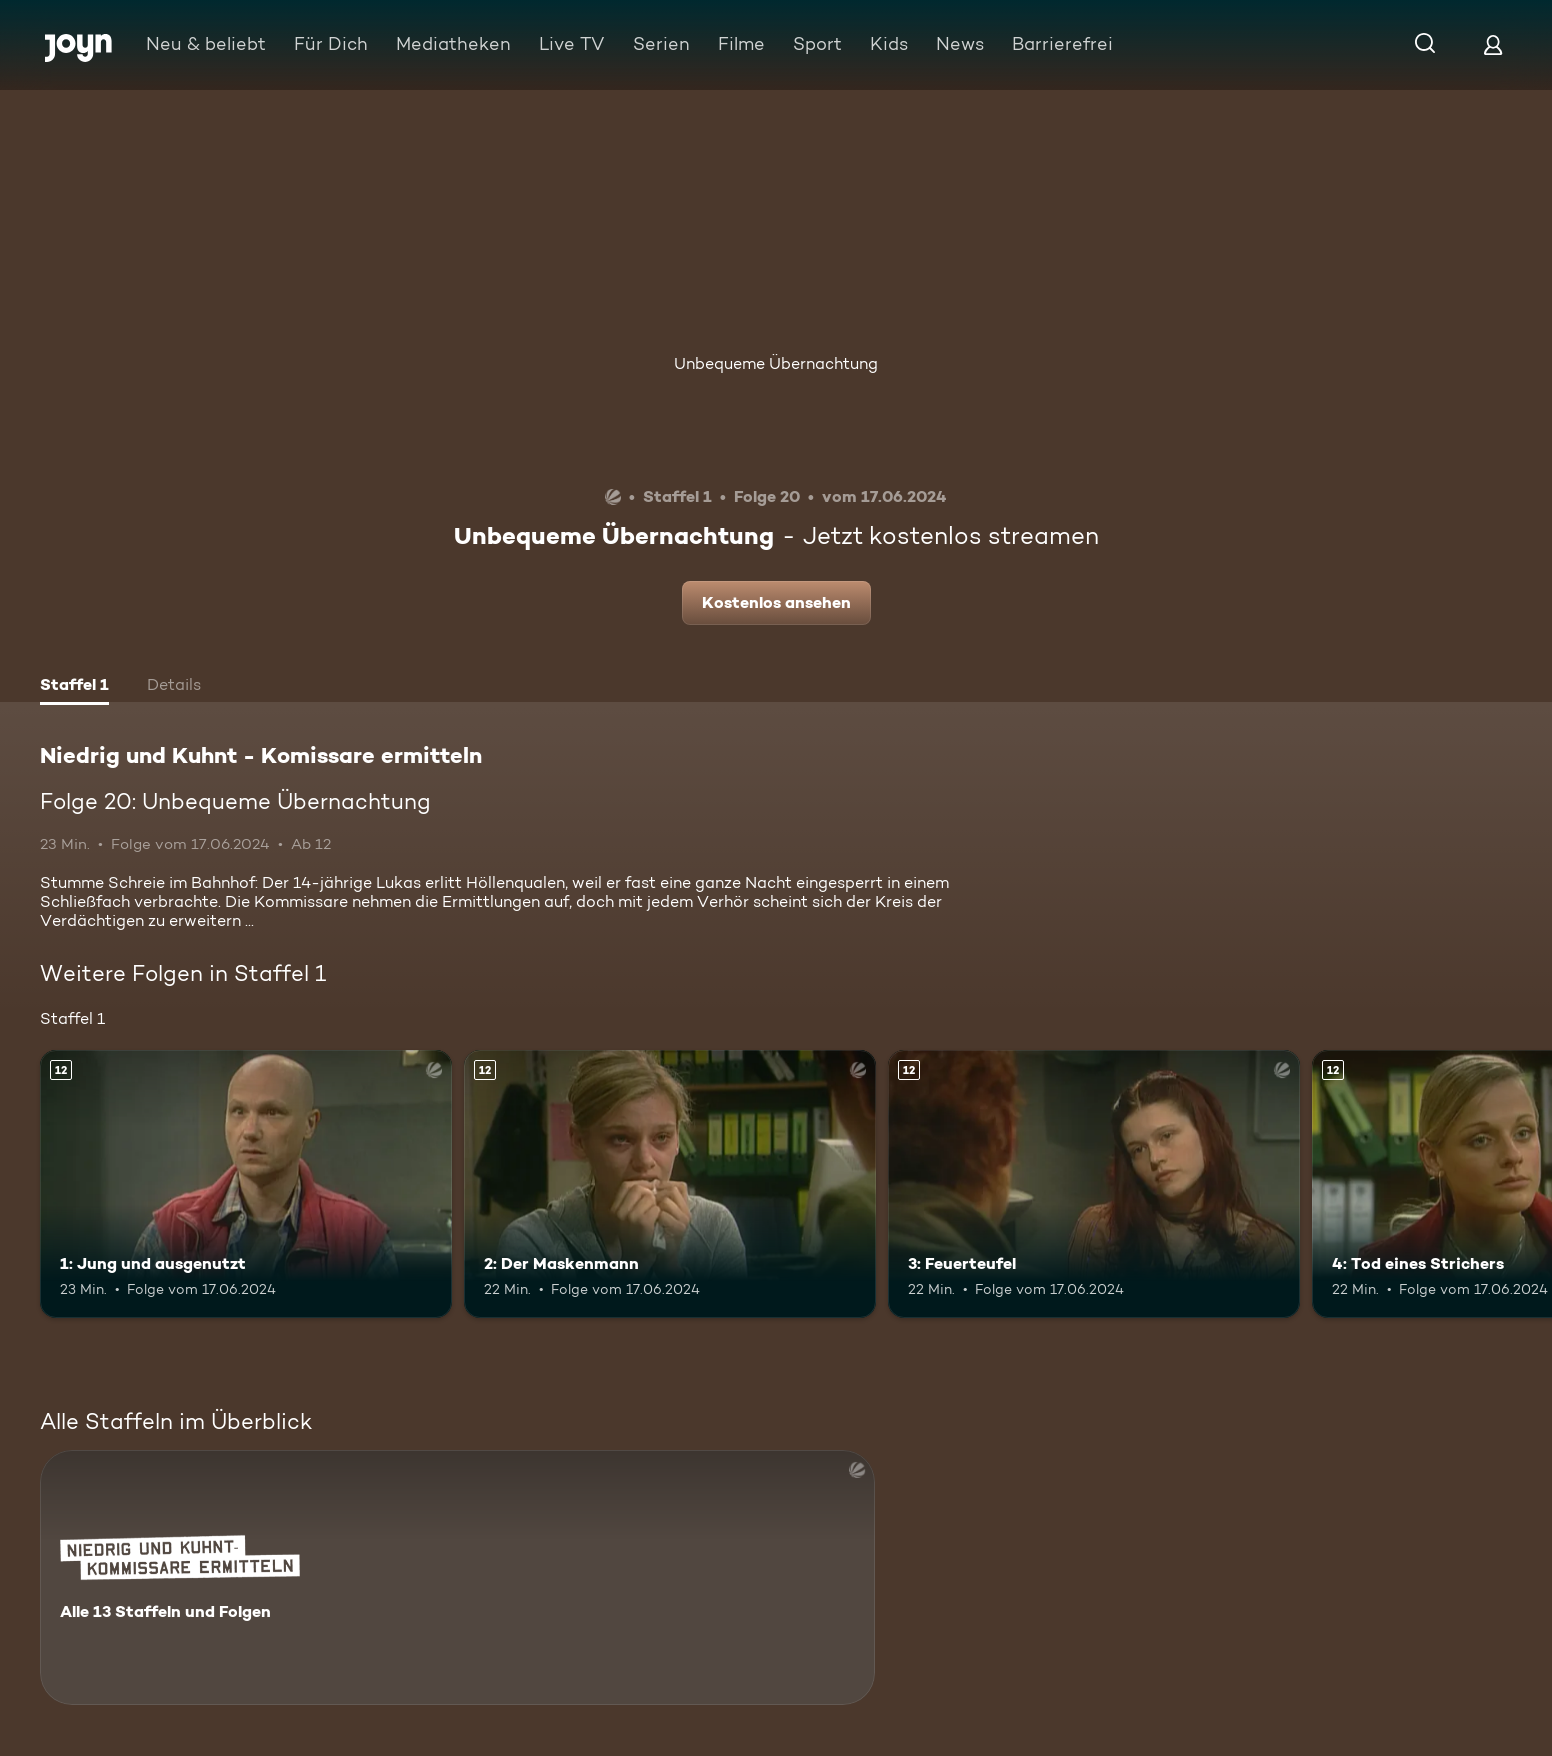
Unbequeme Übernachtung (776, 363)
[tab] (74, 687)
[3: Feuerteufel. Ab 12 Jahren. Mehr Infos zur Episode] (1094, 1184)
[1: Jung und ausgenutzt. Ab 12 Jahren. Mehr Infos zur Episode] (246, 1184)
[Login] (1493, 44)
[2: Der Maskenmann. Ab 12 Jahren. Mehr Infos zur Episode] (670, 1184)
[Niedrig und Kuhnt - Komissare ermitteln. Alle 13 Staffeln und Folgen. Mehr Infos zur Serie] (457, 1577)
